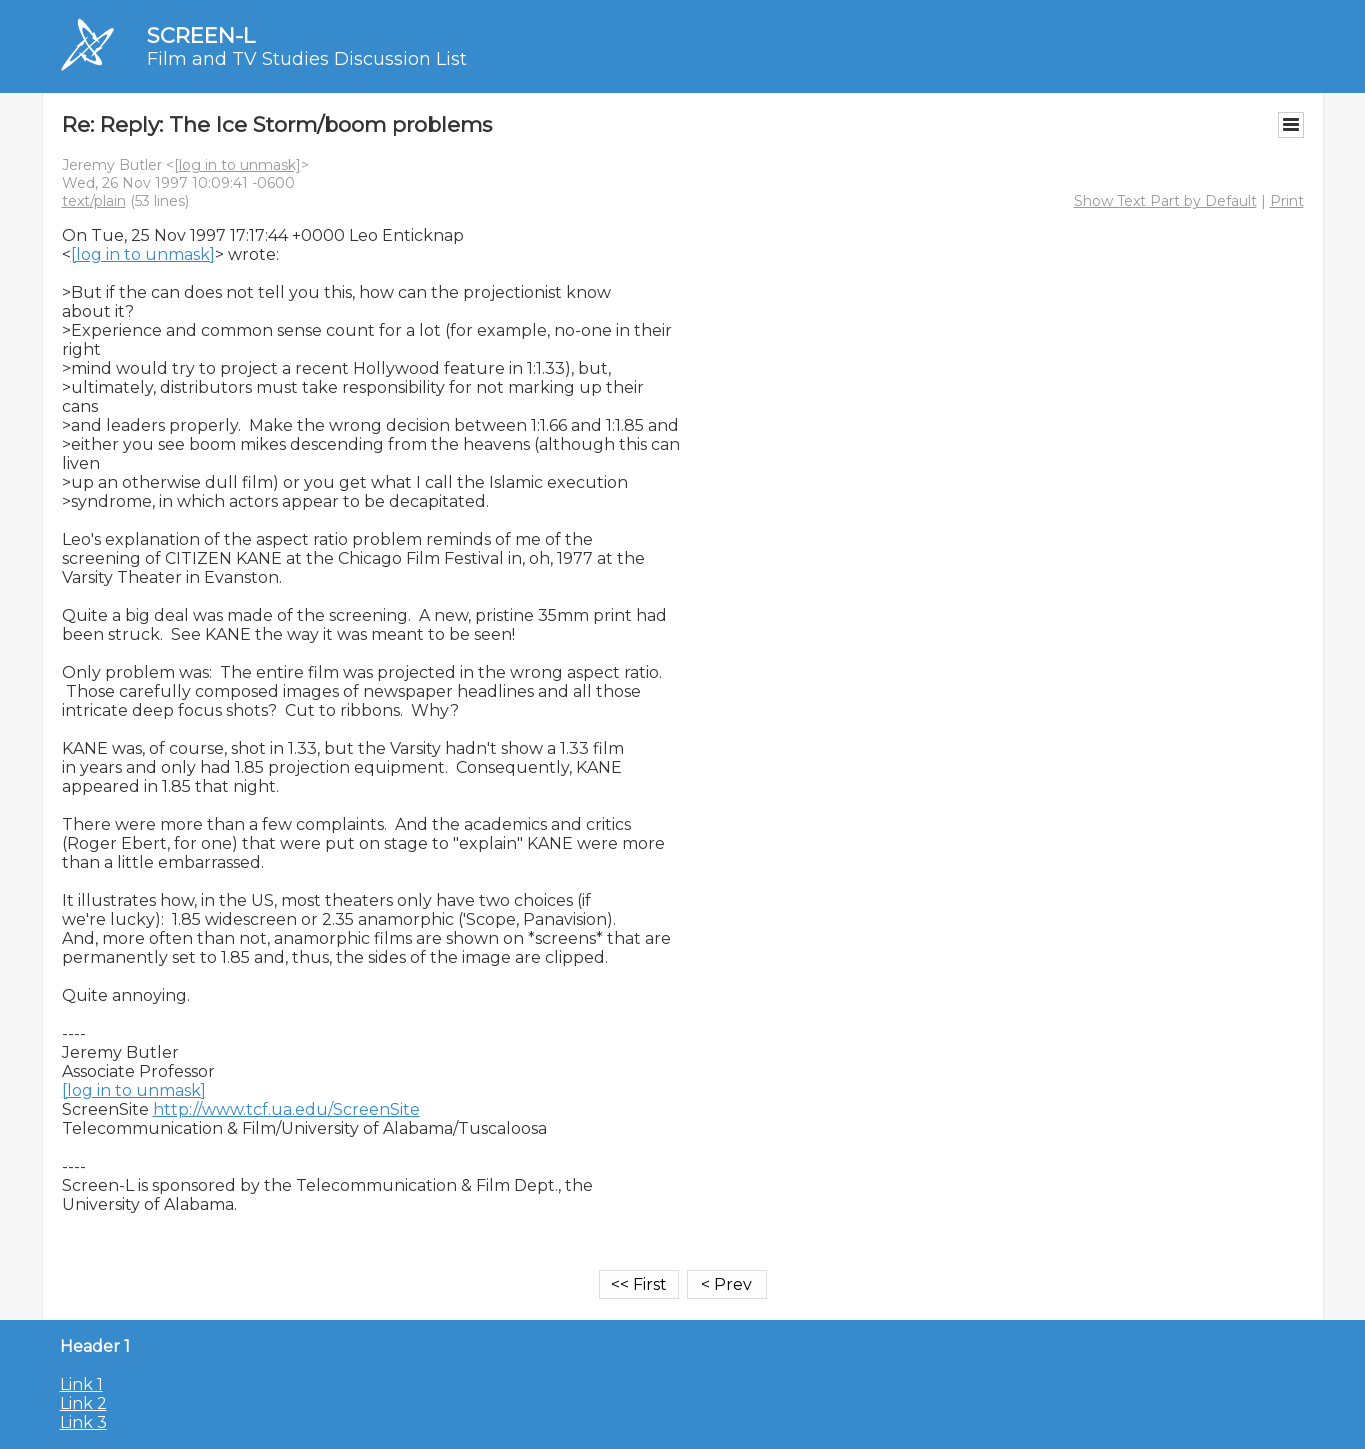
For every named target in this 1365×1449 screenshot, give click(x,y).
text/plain (94, 201)
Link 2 (83, 1403)
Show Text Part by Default (1165, 201)
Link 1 (81, 1384)
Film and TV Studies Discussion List (307, 59)
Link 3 (83, 1422)
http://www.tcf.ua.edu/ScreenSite (286, 1109)
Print (1287, 201)
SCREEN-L (201, 35)
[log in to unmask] (237, 165)
